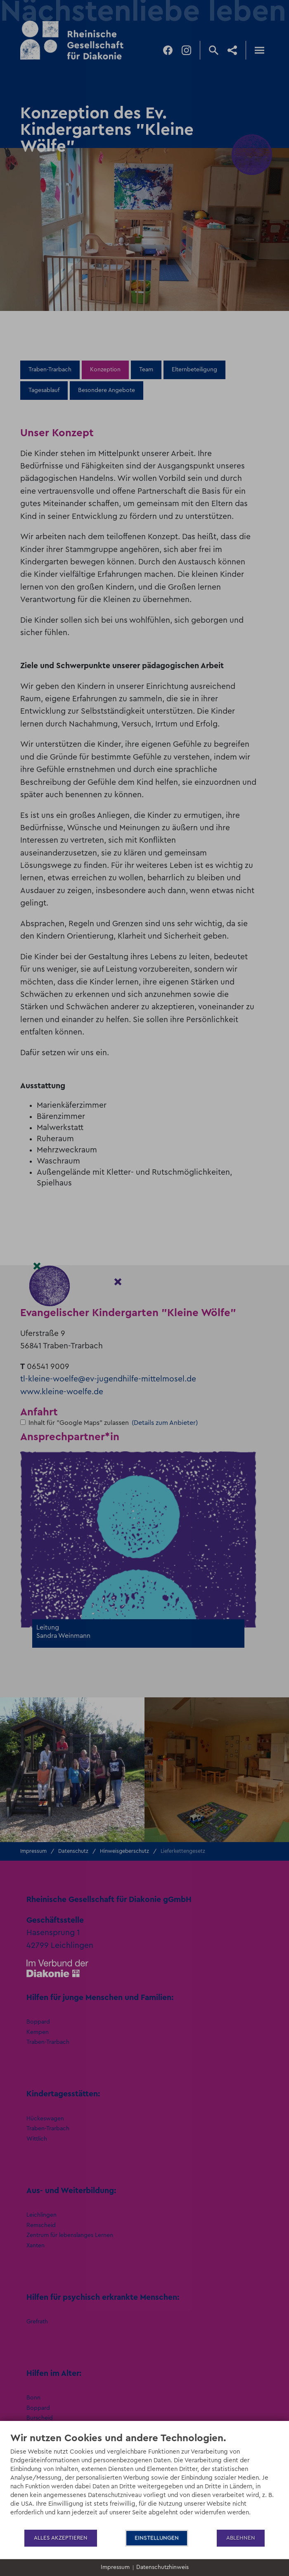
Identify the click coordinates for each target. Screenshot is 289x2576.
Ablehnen (240, 2538)
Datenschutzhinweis (162, 2567)
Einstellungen (157, 2538)
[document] (144, 2480)
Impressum (115, 2567)
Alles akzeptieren (61, 2538)
